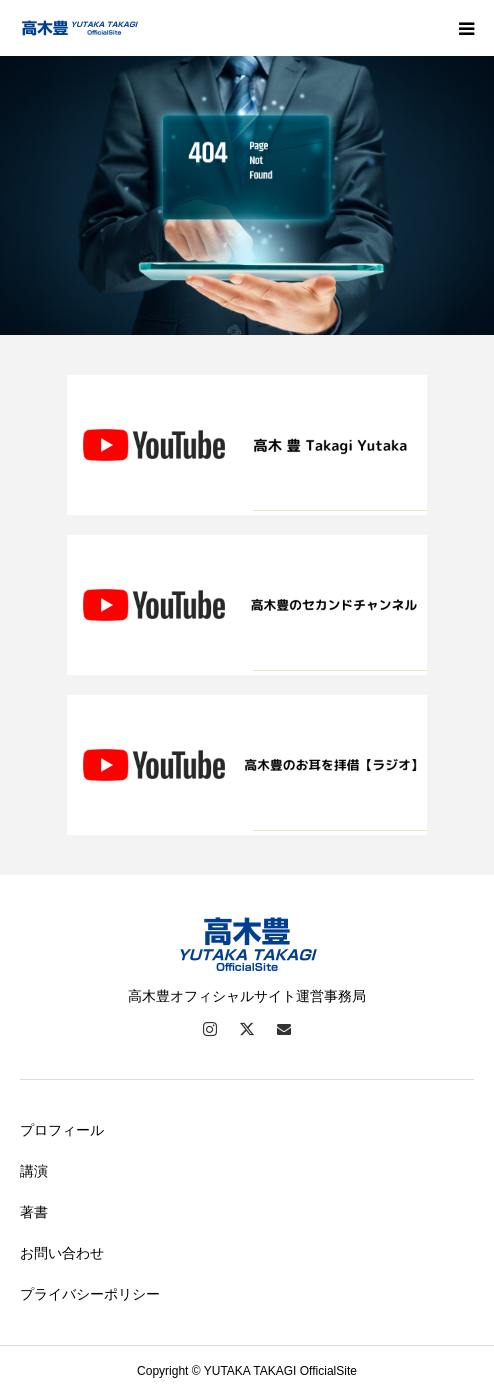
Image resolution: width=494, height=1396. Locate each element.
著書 (34, 1212)
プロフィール (62, 1130)
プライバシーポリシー (90, 1294)
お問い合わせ (62, 1253)
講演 (34, 1171)
